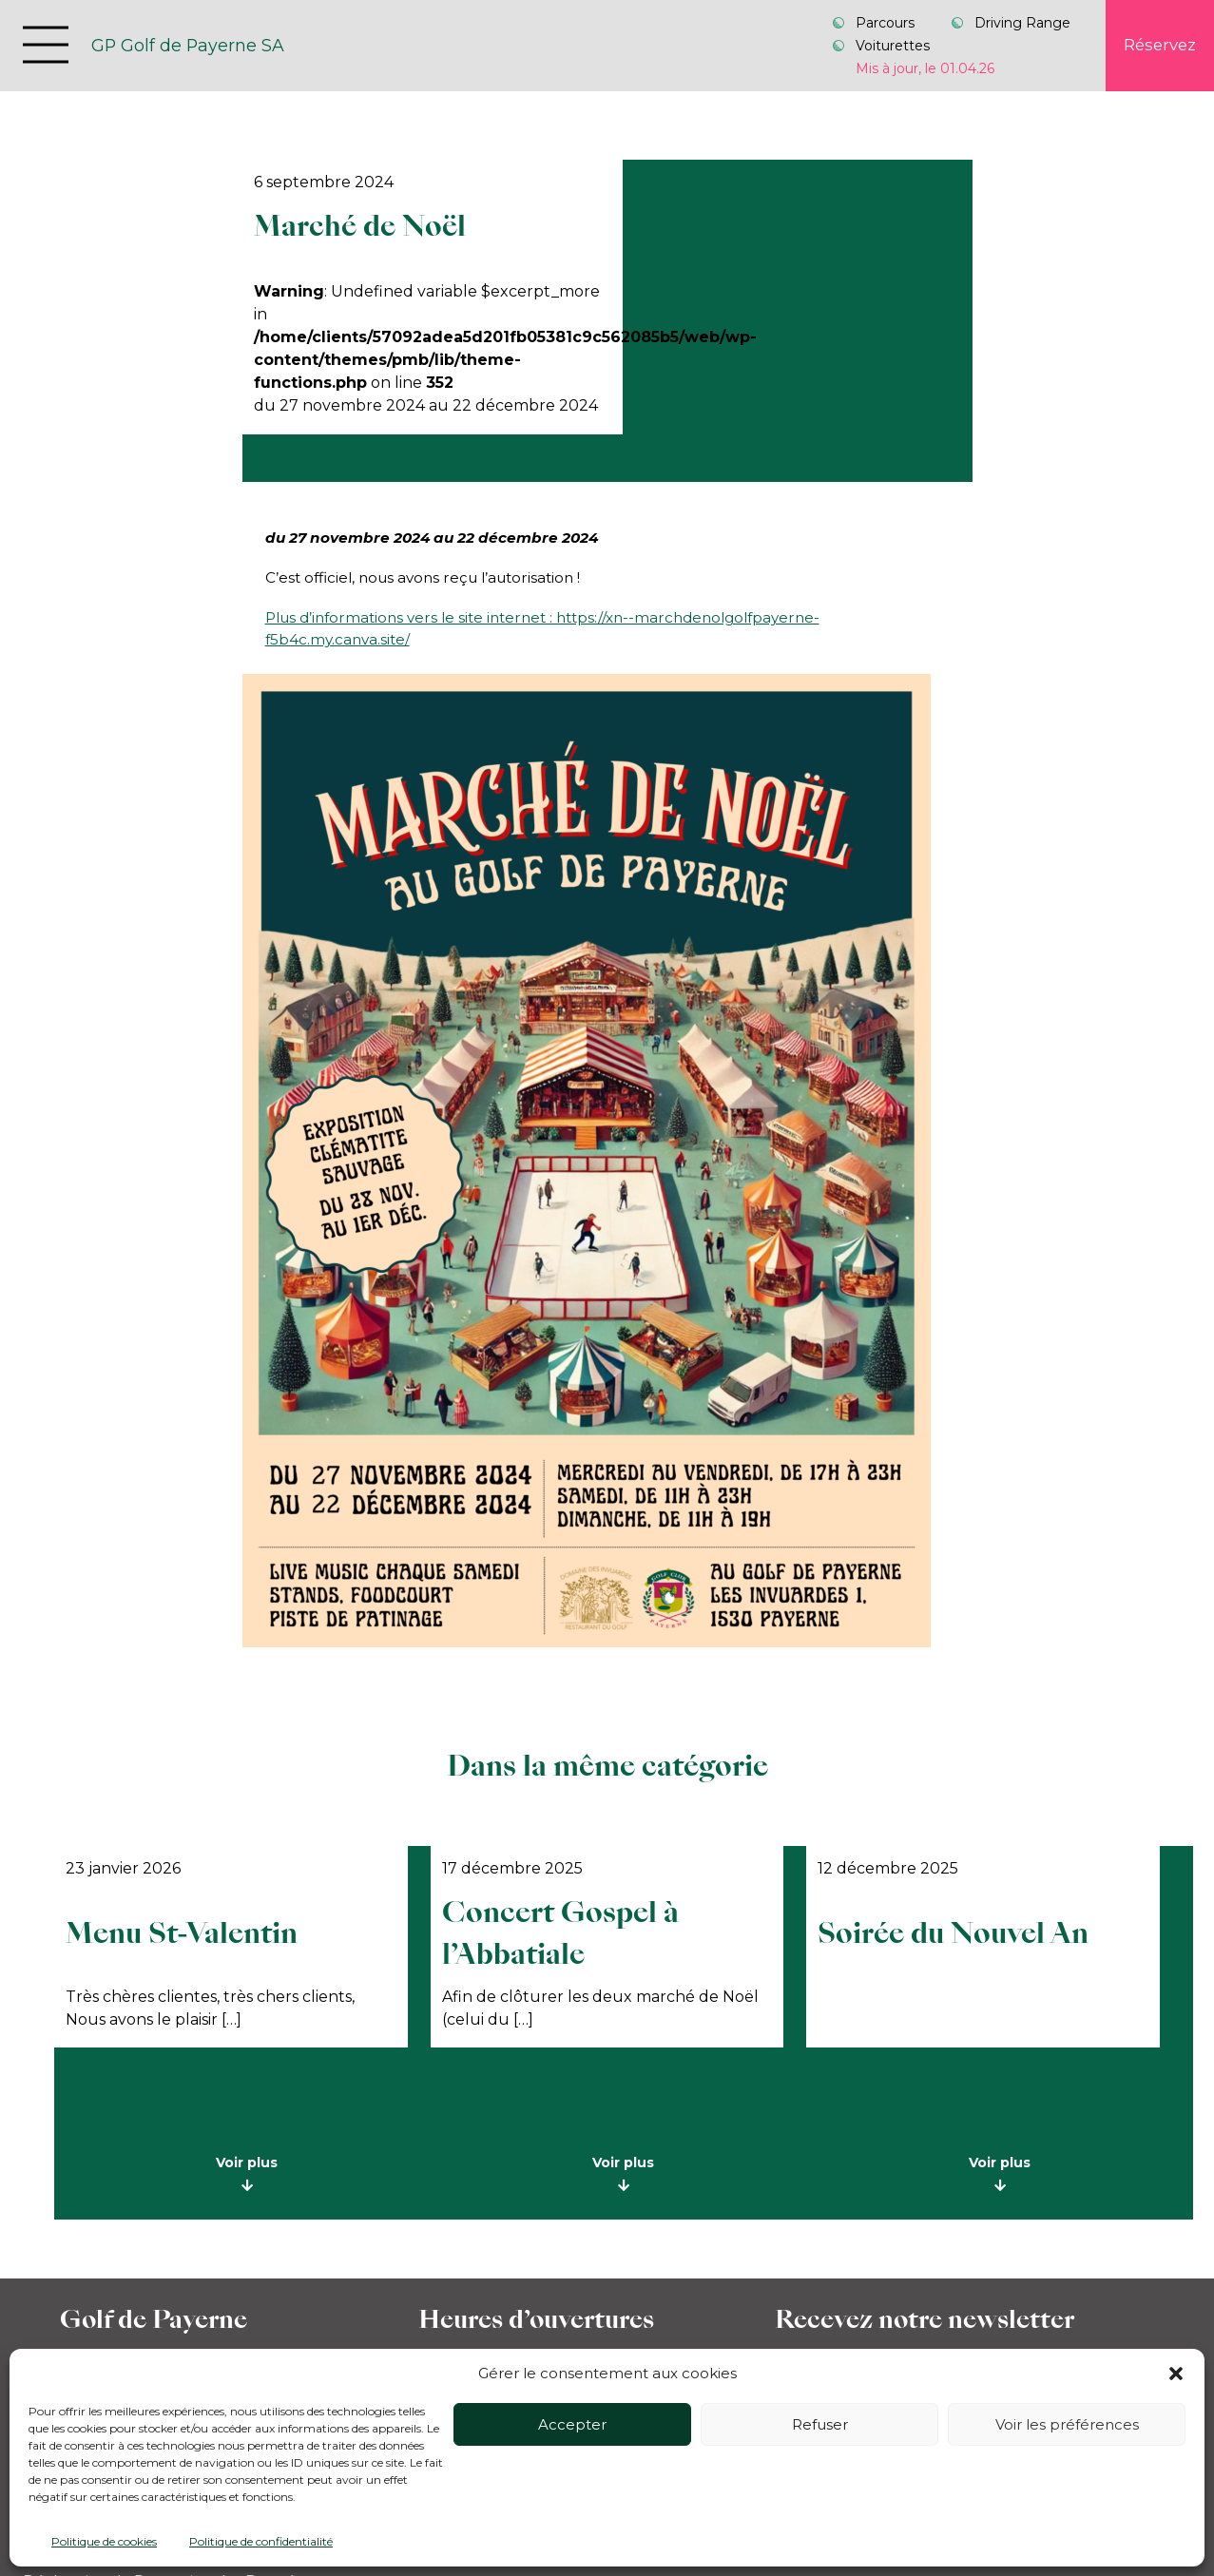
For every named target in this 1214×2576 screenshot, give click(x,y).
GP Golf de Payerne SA (187, 45)
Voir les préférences (1067, 2424)
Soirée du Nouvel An (953, 1933)
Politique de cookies (104, 2541)
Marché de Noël (360, 225)
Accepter (572, 2424)
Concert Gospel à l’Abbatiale (560, 1932)
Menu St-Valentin (182, 1933)
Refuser (820, 2424)
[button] (1175, 2373)
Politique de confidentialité (261, 2541)
